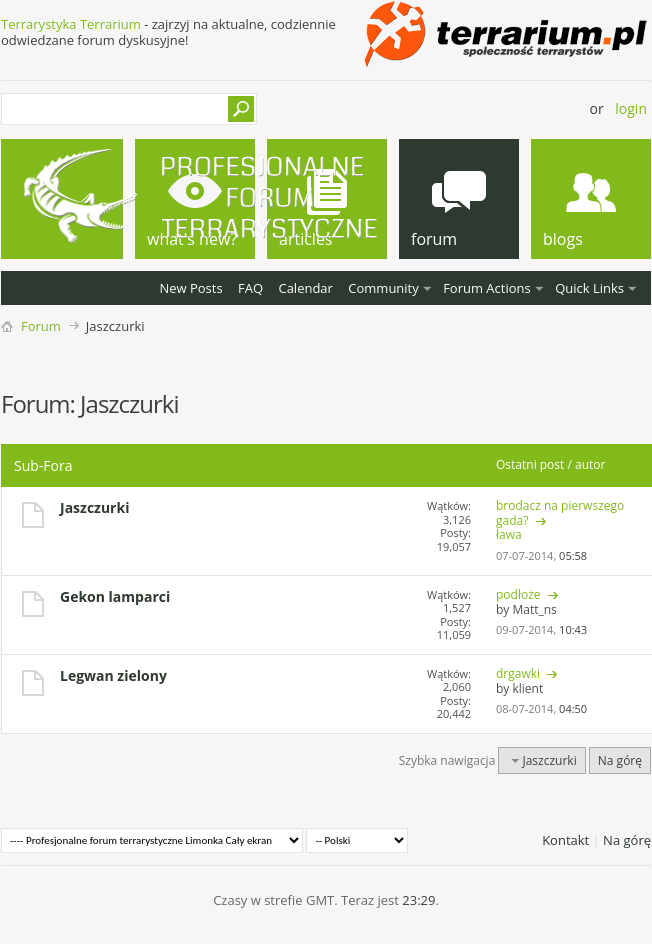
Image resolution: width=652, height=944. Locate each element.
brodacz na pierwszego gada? (560, 513)
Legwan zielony (113, 675)
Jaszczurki (94, 507)
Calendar (305, 288)
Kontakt (565, 840)
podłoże (518, 594)
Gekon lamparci (115, 596)
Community (383, 288)
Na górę (620, 760)
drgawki (518, 673)
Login (631, 108)
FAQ (250, 288)
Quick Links (589, 288)
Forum (41, 326)
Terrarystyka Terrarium (71, 24)
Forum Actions (487, 288)
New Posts (190, 288)
